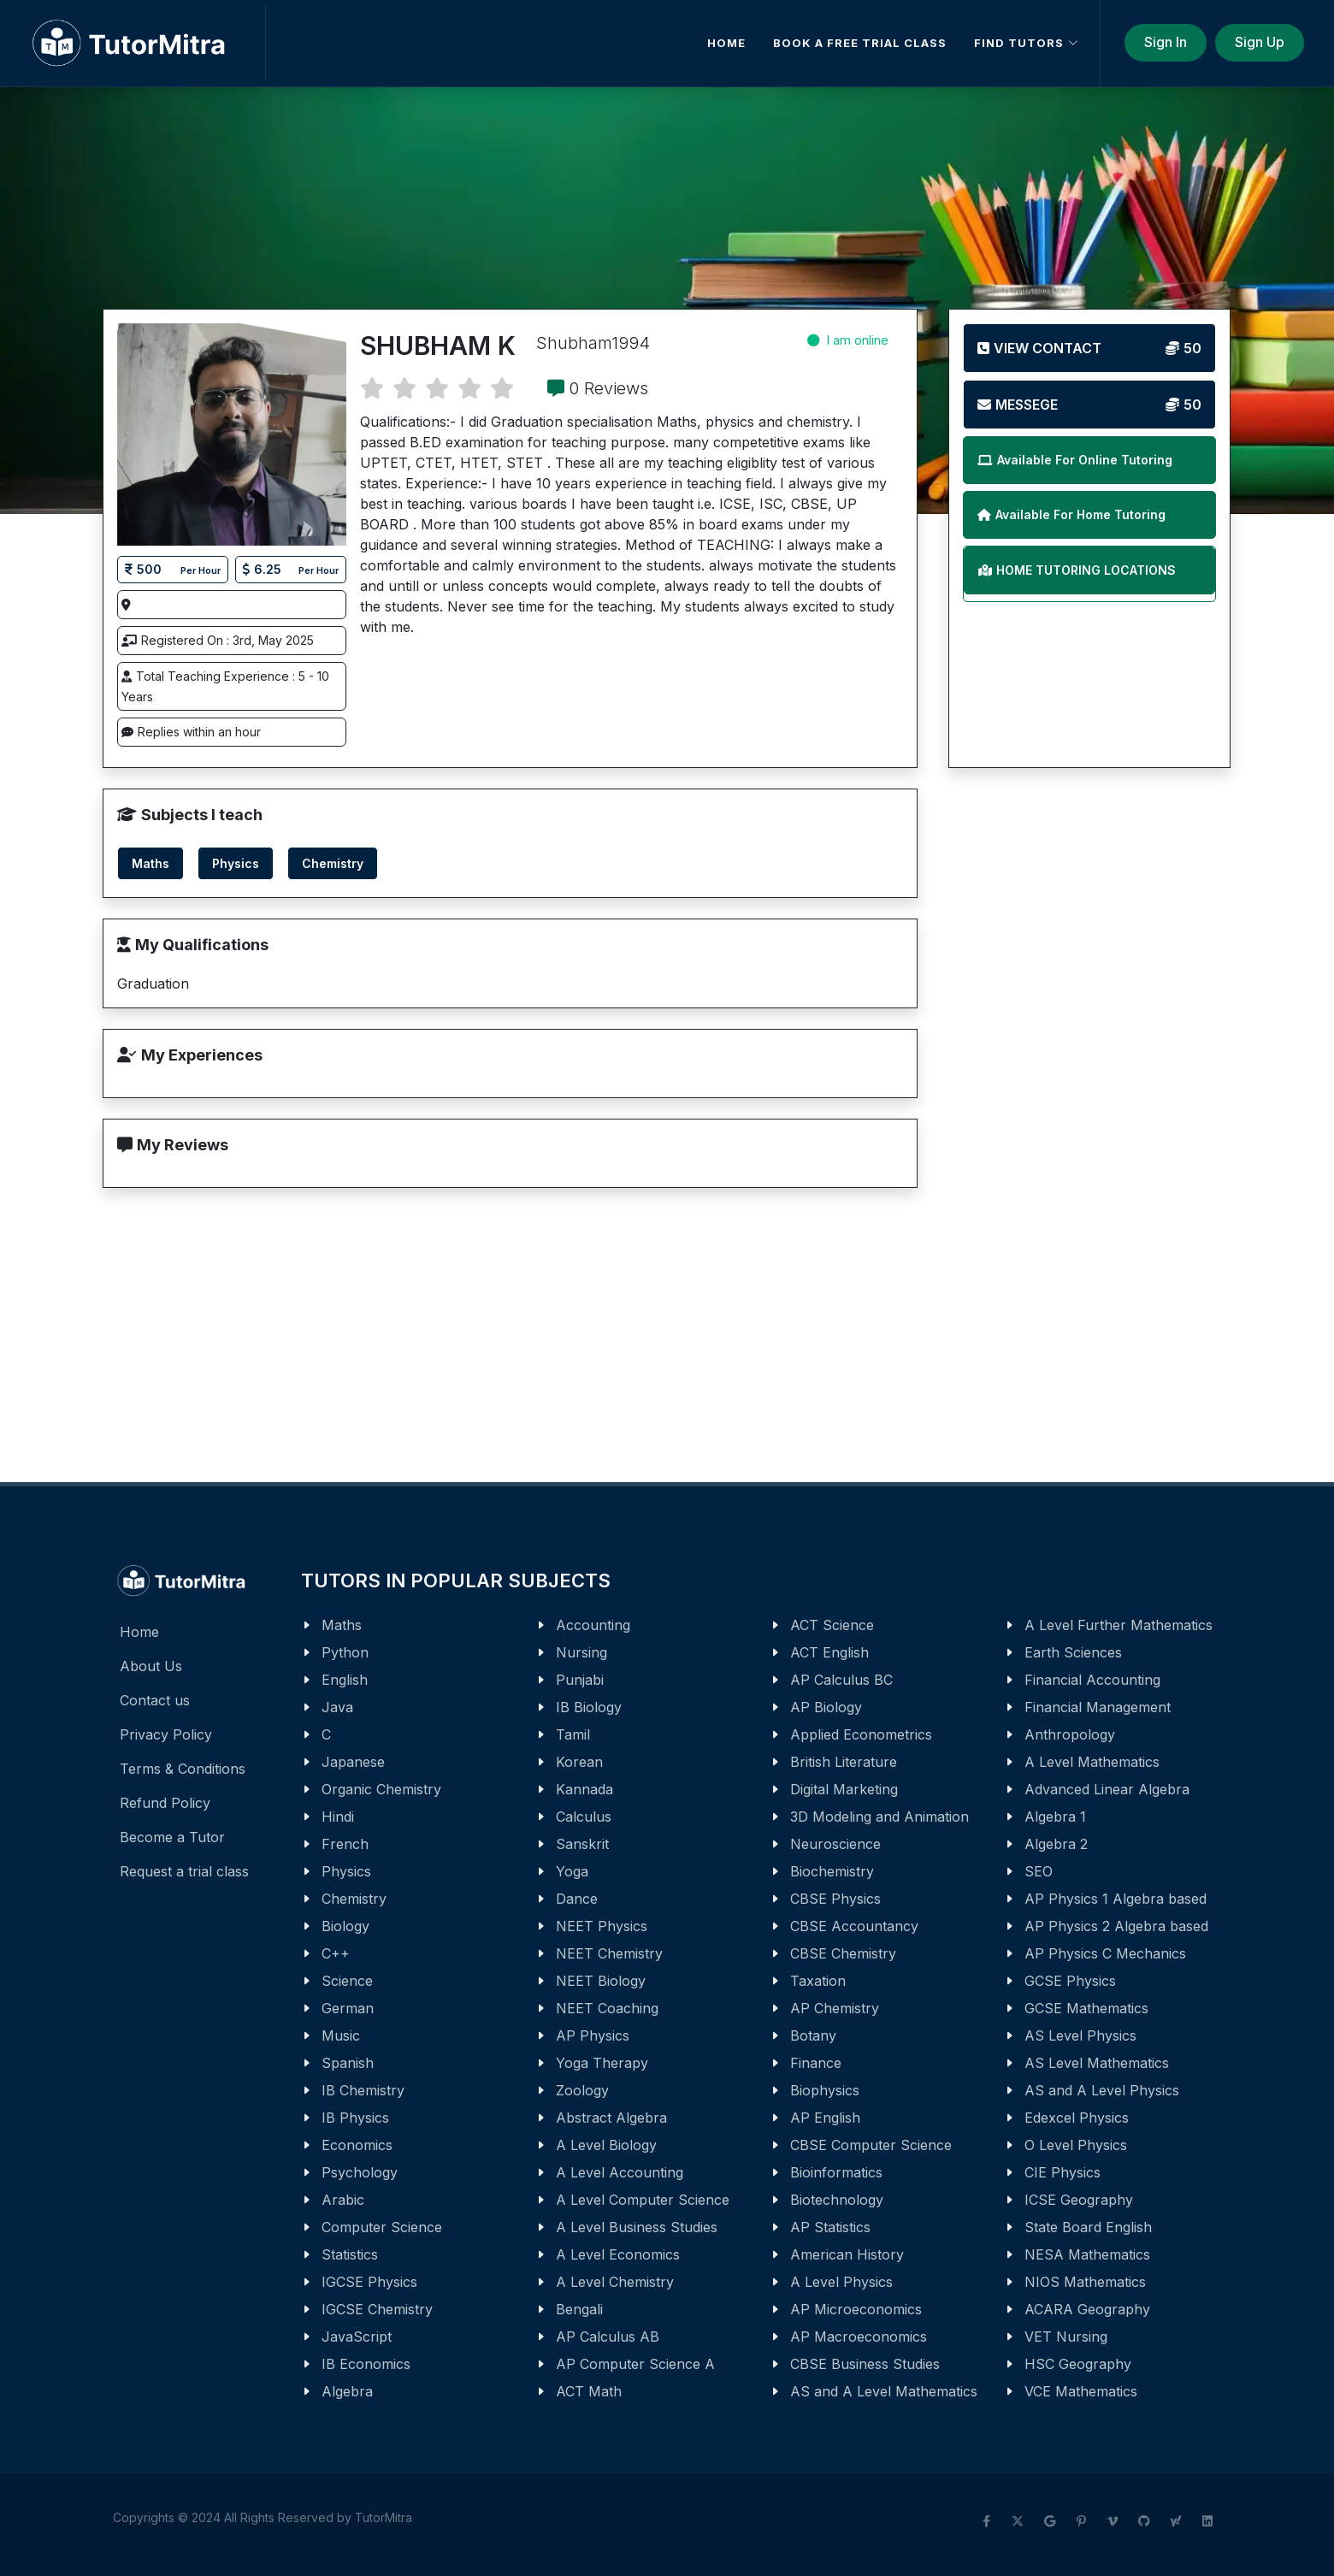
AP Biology (826, 1707)
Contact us (155, 1700)
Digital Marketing (844, 1789)
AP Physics (592, 2035)
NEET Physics (601, 1926)
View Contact (1089, 348)
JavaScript (357, 2336)
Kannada (584, 1789)
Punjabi (580, 1679)
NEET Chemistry (609, 1953)
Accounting (593, 1625)
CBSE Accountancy (854, 1926)
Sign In (1165, 41)
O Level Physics (1075, 2145)
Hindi (338, 1816)
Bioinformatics (836, 2172)
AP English (825, 2117)
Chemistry (354, 1898)
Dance (577, 1898)
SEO (1038, 1871)
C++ (336, 1953)
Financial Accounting (1092, 1679)
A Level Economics (618, 2254)
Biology (345, 1926)
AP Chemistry (834, 2008)
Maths (342, 1625)
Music (341, 2035)
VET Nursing (1065, 2336)
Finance (815, 2062)
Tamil (573, 1734)
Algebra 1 (1055, 1816)
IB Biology (589, 1707)
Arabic (343, 2199)
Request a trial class (184, 1871)
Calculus (583, 1816)
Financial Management (1097, 1707)
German (348, 2008)
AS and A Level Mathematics (883, 2391)
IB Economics (366, 2363)
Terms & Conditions (182, 1768)
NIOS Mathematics (1085, 2281)
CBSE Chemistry (843, 1953)
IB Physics (355, 2117)
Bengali (579, 2309)
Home (139, 1631)
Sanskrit (582, 1843)
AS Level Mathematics (1096, 2062)
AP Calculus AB (607, 2336)
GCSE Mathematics (1086, 2008)
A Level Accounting (619, 2172)
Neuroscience (835, 1843)
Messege (1089, 404)
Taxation (818, 1980)
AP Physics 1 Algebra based (1115, 1898)
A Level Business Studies (636, 2227)
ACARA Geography (1087, 2309)
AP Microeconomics (856, 2309)
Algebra (347, 2391)
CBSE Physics (835, 1898)
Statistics (350, 2254)
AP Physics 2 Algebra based (1116, 1926)
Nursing (581, 1652)
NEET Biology (601, 1980)
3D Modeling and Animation (879, 1816)
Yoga (572, 1871)
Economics (357, 2145)
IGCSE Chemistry (377, 2309)
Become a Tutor (172, 1837)
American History (847, 2254)
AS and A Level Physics (1101, 2090)
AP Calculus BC (841, 1679)
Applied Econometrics (861, 1734)
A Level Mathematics (1092, 1761)
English (345, 1679)
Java (337, 1707)
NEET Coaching (607, 2008)
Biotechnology (836, 2199)
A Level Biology (606, 2145)
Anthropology (1069, 1734)
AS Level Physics (1080, 2035)
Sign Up (1259, 41)
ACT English (829, 1652)
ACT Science (832, 1625)
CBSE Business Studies (865, 2363)
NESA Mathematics (1087, 2254)
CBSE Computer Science (871, 2145)
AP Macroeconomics (858, 2336)
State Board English (1088, 2227)
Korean (579, 1761)
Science (347, 1980)
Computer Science (382, 2227)
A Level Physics (841, 2281)
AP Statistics (830, 2227)
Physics (346, 1871)
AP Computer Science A (635, 2363)
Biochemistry (832, 1871)
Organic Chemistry (381, 1789)
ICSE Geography (1078, 2199)
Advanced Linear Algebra (1106, 1789)
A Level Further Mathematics (1118, 1625)
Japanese (353, 1761)
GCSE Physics (1070, 1980)
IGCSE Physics (369, 2281)
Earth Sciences (1073, 1652)
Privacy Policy (166, 1734)
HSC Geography (1077, 2363)
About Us (151, 1666)
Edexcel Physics (1076, 2117)
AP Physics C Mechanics (1105, 1953)
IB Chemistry (363, 2090)
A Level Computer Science (642, 2199)
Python (345, 1652)
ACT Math (589, 2391)
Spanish (348, 2062)
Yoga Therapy (602, 2062)
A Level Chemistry (615, 2281)
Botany (813, 2035)
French (345, 1843)
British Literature (843, 1761)
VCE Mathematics (1080, 2391)
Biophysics (824, 2090)
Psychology (360, 2172)
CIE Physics (1062, 2172)
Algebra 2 (1056, 1843)
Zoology (582, 2090)
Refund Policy (165, 1802)
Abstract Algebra (611, 2117)
